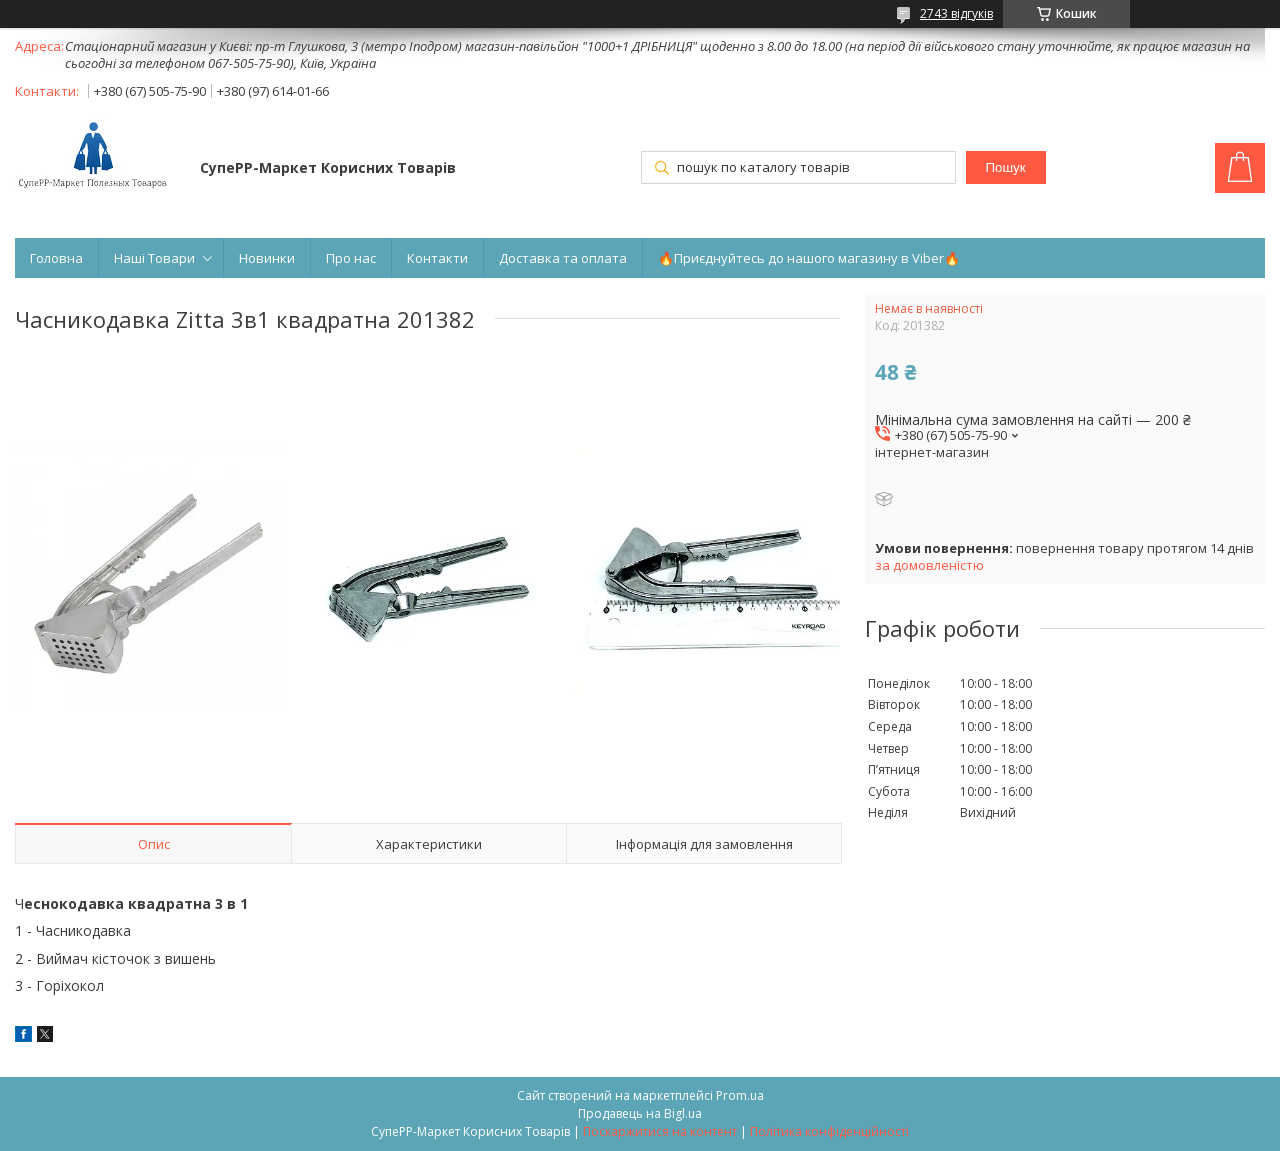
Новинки (267, 258)
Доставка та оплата (563, 258)
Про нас (351, 258)
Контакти (437, 258)
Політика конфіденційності (829, 1131)
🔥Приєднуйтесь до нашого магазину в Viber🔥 (809, 258)
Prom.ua (740, 1095)
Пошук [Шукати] (1005, 167)
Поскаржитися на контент (660, 1131)
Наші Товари (154, 258)
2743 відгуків (956, 13)
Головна (56, 258)
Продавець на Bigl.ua (640, 1113)
